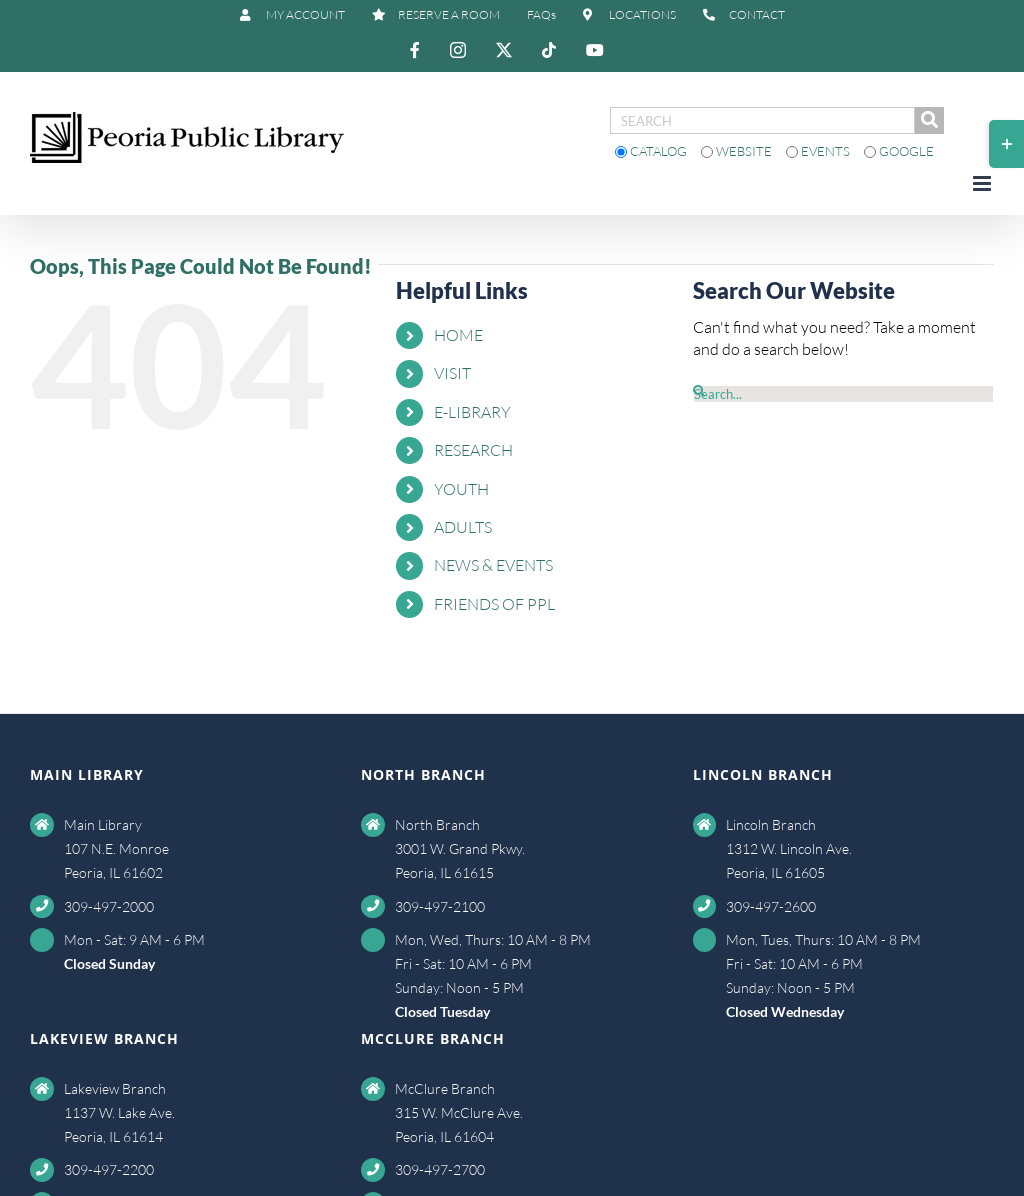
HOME (458, 335)
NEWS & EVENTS (493, 565)
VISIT (452, 373)
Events (819, 151)
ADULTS (463, 527)
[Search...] (843, 394)
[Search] (699, 391)
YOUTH (461, 489)
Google (899, 151)
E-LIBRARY (472, 412)
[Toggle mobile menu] (983, 183)
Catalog (652, 151)
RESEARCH (473, 450)
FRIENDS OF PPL (494, 604)
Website (738, 151)
